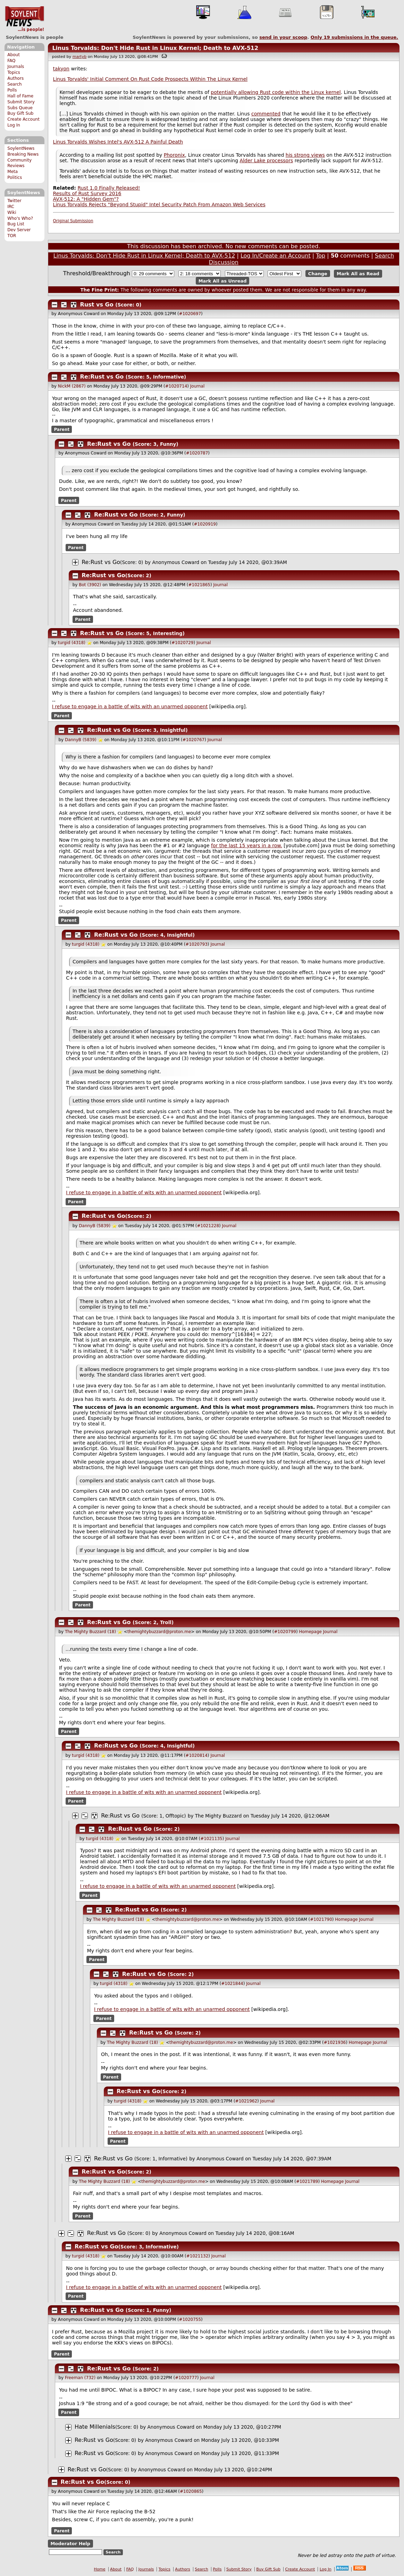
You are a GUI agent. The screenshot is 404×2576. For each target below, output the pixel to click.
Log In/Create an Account (276, 255)
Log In (13, 125)
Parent (61, 429)
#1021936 (335, 2042)
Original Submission (73, 220)
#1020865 (191, 2491)
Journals (15, 66)
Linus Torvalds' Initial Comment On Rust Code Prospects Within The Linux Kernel (150, 79)
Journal (197, 386)
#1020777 (186, 2377)
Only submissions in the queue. (354, 37)
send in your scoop (283, 37)
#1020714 (176, 386)
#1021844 (232, 1983)
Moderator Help (70, 2543)
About (13, 54)
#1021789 (307, 2181)
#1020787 (197, 453)
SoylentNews (24, 19)
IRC (10, 206)
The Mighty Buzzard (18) (90, 1631)
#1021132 (197, 2256)
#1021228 (208, 1225)
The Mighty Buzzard (218, 1816)
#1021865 (199, 584)
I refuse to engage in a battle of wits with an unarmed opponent (130, 706)
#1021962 (246, 2101)
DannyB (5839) (80, 739)
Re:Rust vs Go (102, 376)
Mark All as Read (358, 273)
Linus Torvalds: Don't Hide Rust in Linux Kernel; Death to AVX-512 (155, 48)
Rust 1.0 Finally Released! (108, 188)
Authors (15, 78)
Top (320, 255)
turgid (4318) (71, 642)
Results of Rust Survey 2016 (87, 193)
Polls (12, 90)
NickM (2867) (72, 386)
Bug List (15, 224)
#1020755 (190, 2319)
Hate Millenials (95, 2426)
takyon (61, 68)
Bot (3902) (90, 584)
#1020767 (194, 739)
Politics (14, 177)
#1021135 (211, 1838)
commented (265, 113)
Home (100, 2569)
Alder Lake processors (266, 160)
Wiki (11, 212)
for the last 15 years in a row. (246, 845)
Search (14, 84)
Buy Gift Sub (20, 113)
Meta (12, 171)
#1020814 (196, 1755)
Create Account (23, 119)
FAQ (11, 60)
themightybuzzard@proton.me (159, 1631)
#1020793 (196, 944)
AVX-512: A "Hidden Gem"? (86, 199)
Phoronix (174, 155)
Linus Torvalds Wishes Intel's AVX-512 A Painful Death (118, 142)
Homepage (310, 1631)
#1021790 (321, 1919)
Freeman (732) (80, 2377)
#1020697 (190, 313)
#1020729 (182, 642)
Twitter (14, 200)
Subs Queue (20, 107)
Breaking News (23, 154)
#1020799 (285, 1631)
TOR (11, 235)
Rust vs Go (96, 304)
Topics (13, 72)
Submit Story (21, 101)
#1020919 (205, 524)
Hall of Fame (20, 96)
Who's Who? (20, 218)
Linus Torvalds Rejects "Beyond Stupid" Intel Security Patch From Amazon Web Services (159, 204)
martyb (79, 56)
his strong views (305, 155)
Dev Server (19, 229)
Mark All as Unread (223, 280)
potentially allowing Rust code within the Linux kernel (275, 92)
